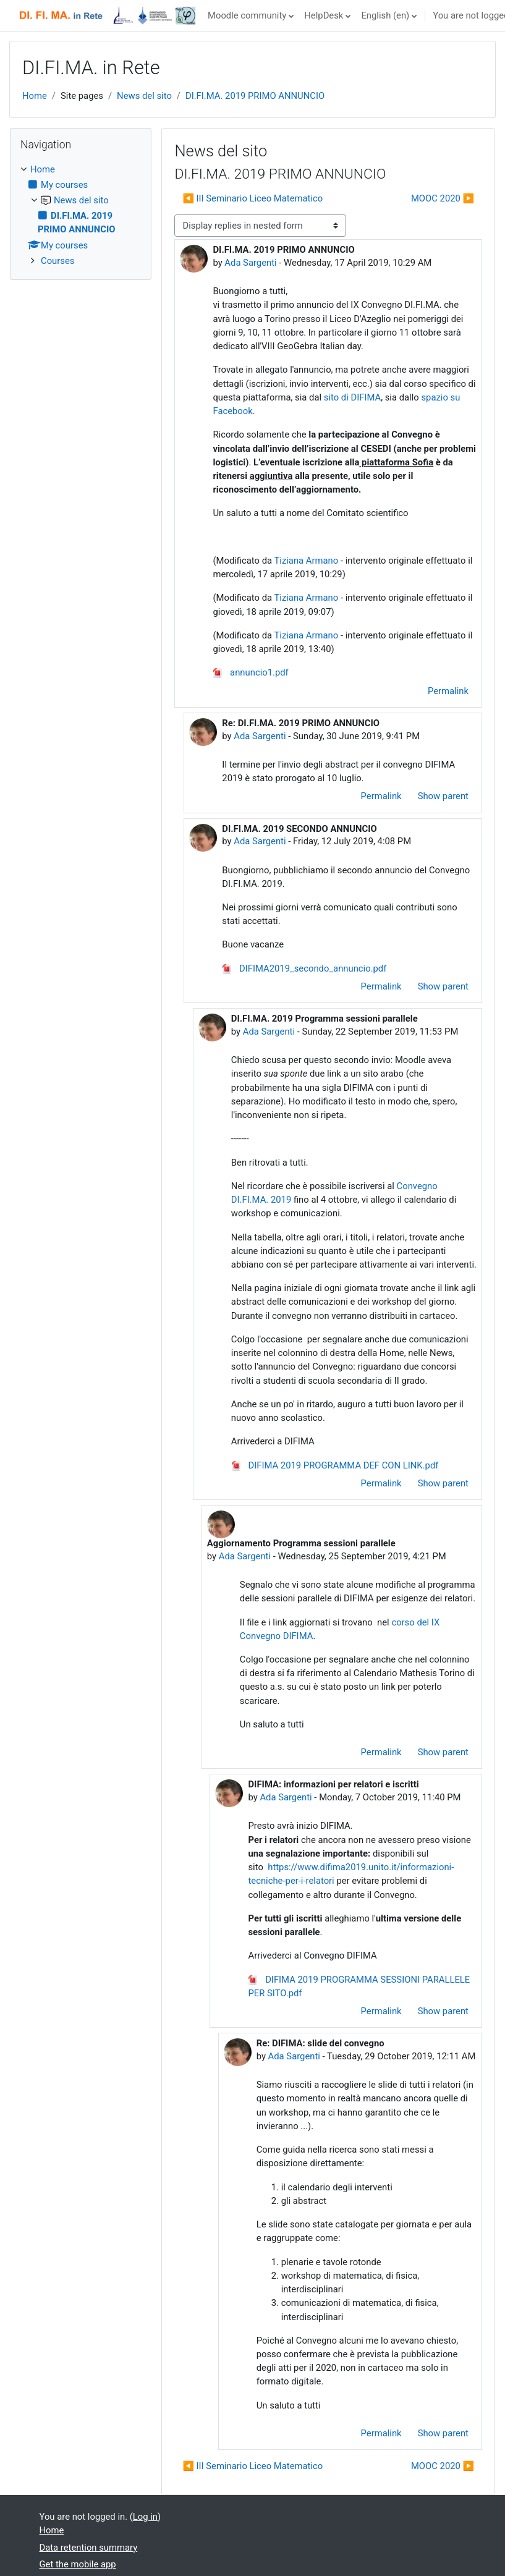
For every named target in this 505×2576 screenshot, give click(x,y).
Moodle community (247, 15)
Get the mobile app (78, 2564)
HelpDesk (323, 15)
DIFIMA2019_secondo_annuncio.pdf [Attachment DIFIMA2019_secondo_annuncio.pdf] (304, 968)
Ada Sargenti (250, 262)
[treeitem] (80, 215)
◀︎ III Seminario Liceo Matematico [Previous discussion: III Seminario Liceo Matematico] (252, 198)
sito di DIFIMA (352, 397)
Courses (57, 260)
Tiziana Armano (306, 560)
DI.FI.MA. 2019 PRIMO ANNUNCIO (255, 95)
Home (34, 95)
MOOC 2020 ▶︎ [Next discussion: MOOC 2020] (442, 198)
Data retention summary (89, 2547)
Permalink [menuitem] (448, 691)
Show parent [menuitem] (443, 796)
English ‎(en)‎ (385, 15)
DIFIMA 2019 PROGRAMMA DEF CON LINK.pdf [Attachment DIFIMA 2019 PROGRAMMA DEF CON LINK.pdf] (335, 1465)
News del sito (144, 95)
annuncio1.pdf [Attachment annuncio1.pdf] (250, 672)
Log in (145, 2516)
